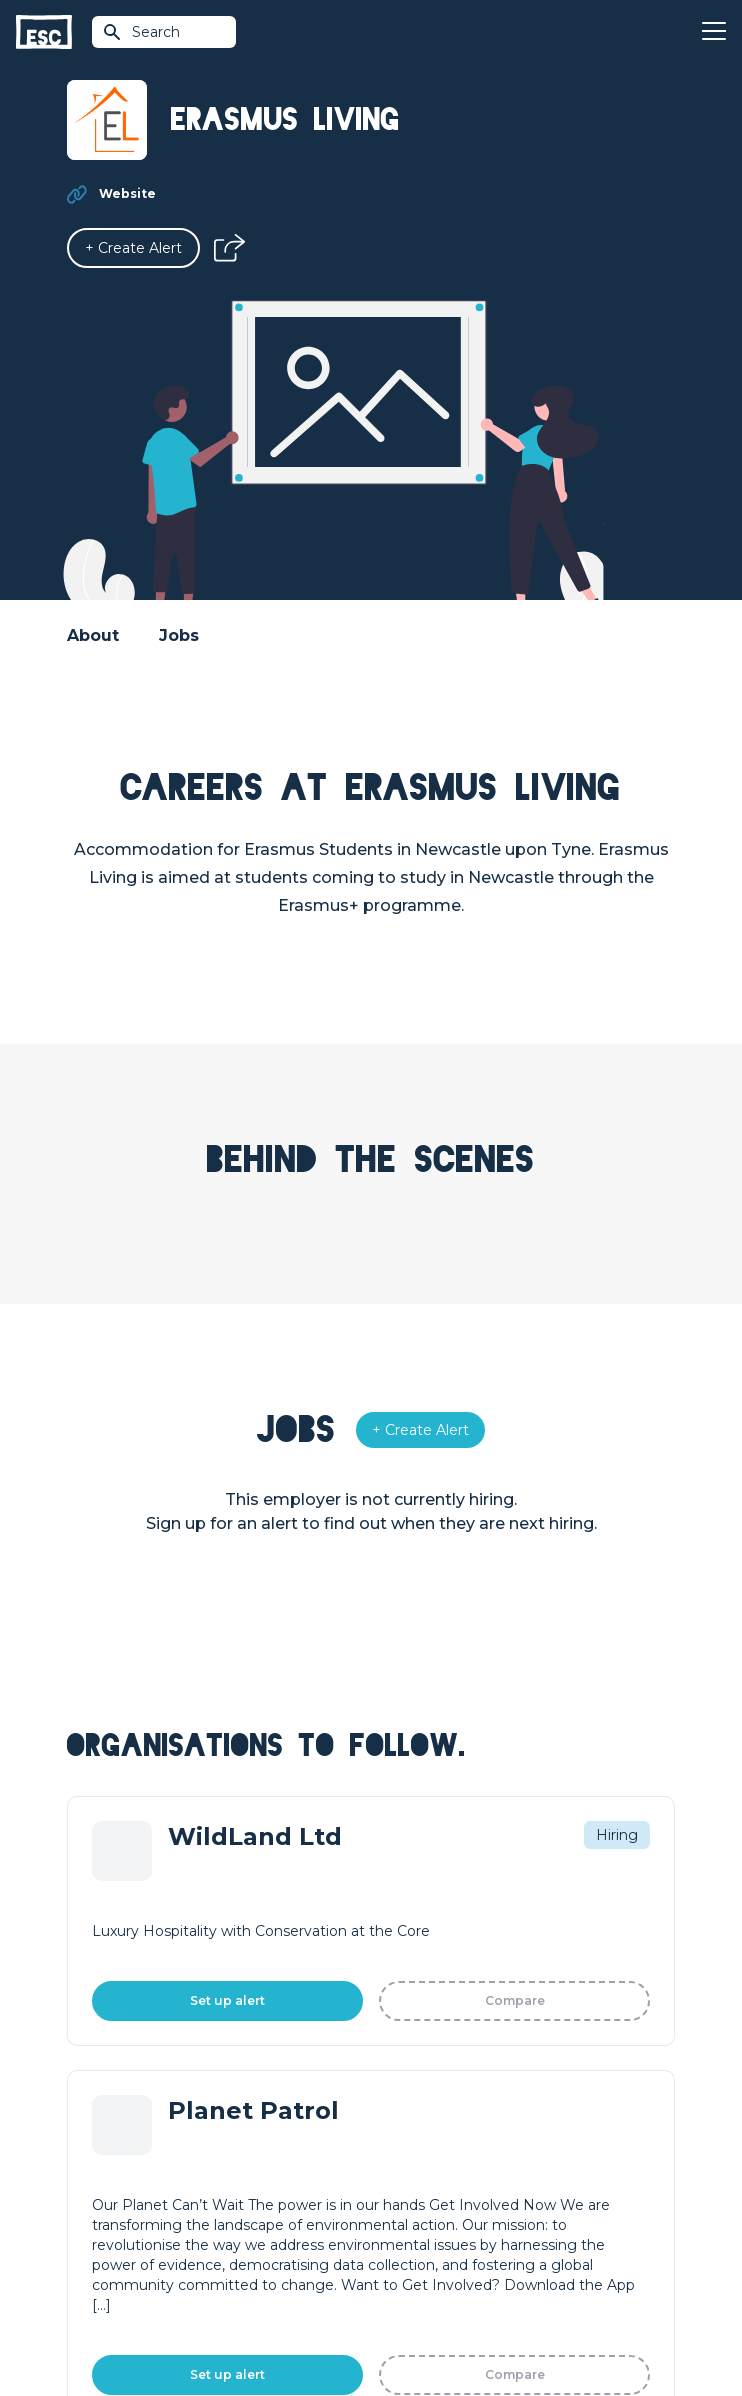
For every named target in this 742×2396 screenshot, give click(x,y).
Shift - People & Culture (149, 2164)
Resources (408, 1974)
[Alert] (133, 248)
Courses (399, 1940)
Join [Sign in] (385, 1872)
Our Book (404, 2130)
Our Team (405, 2096)
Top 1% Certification (135, 2130)
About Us (403, 2062)
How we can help (127, 2062)
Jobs (179, 635)
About (93, 635)
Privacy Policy (397, 2275)
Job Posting (109, 2096)
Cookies (476, 2275)
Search (141, 32)
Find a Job (406, 1906)
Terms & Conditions (284, 2275)
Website (127, 193)
